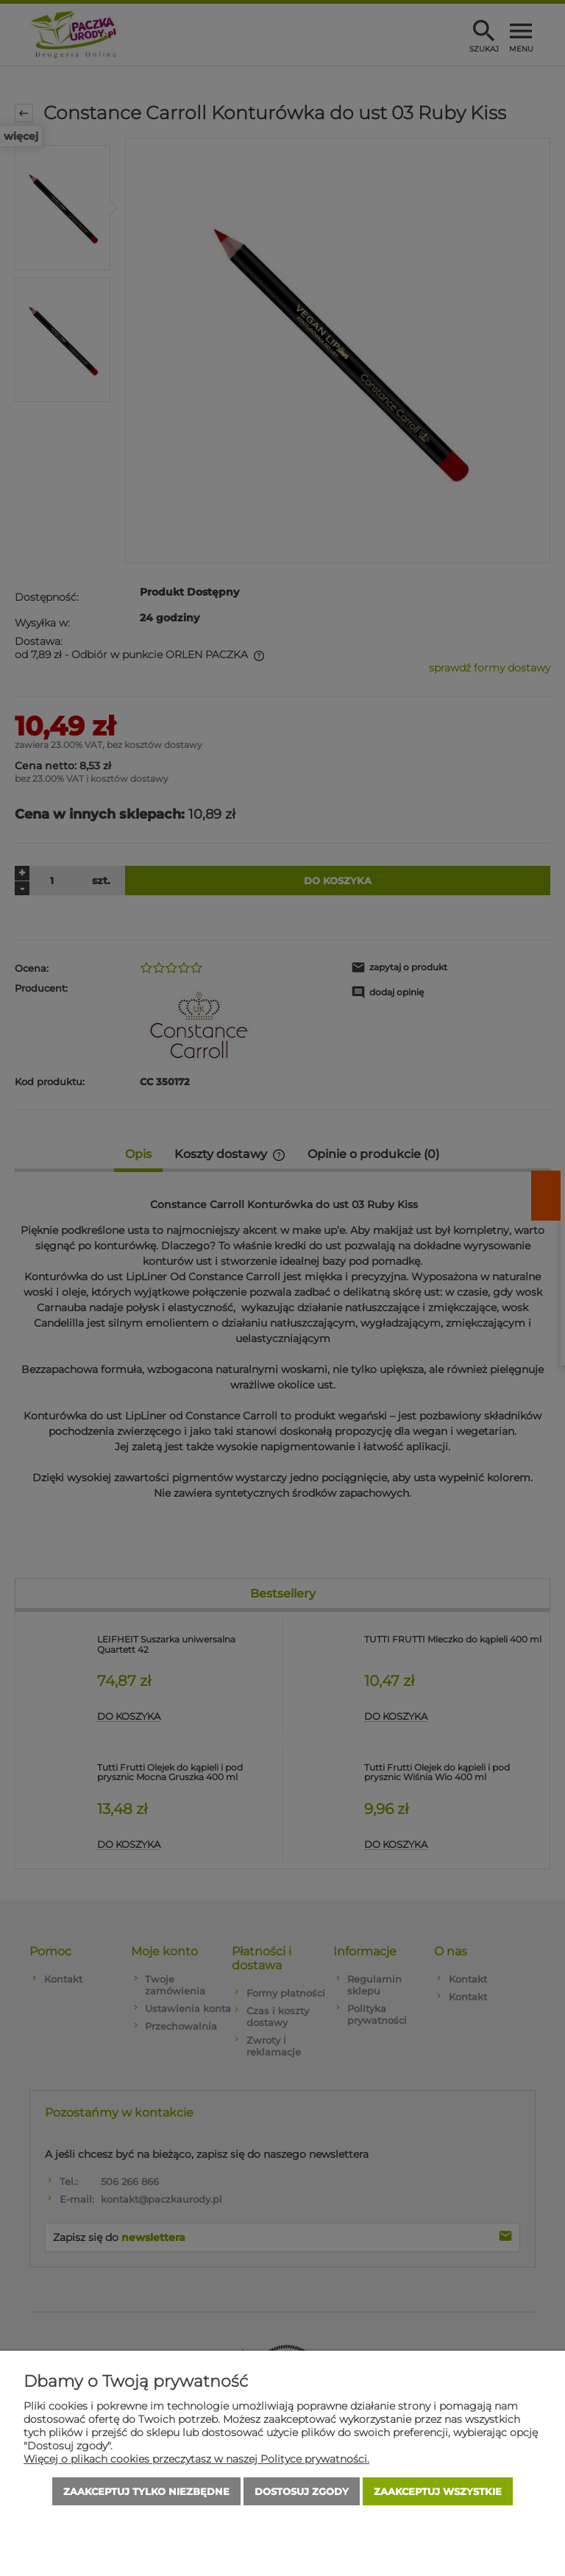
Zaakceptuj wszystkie (438, 2491)
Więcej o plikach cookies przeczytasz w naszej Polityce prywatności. (196, 2459)
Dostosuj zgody (302, 2491)
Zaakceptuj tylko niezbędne (146, 2491)
